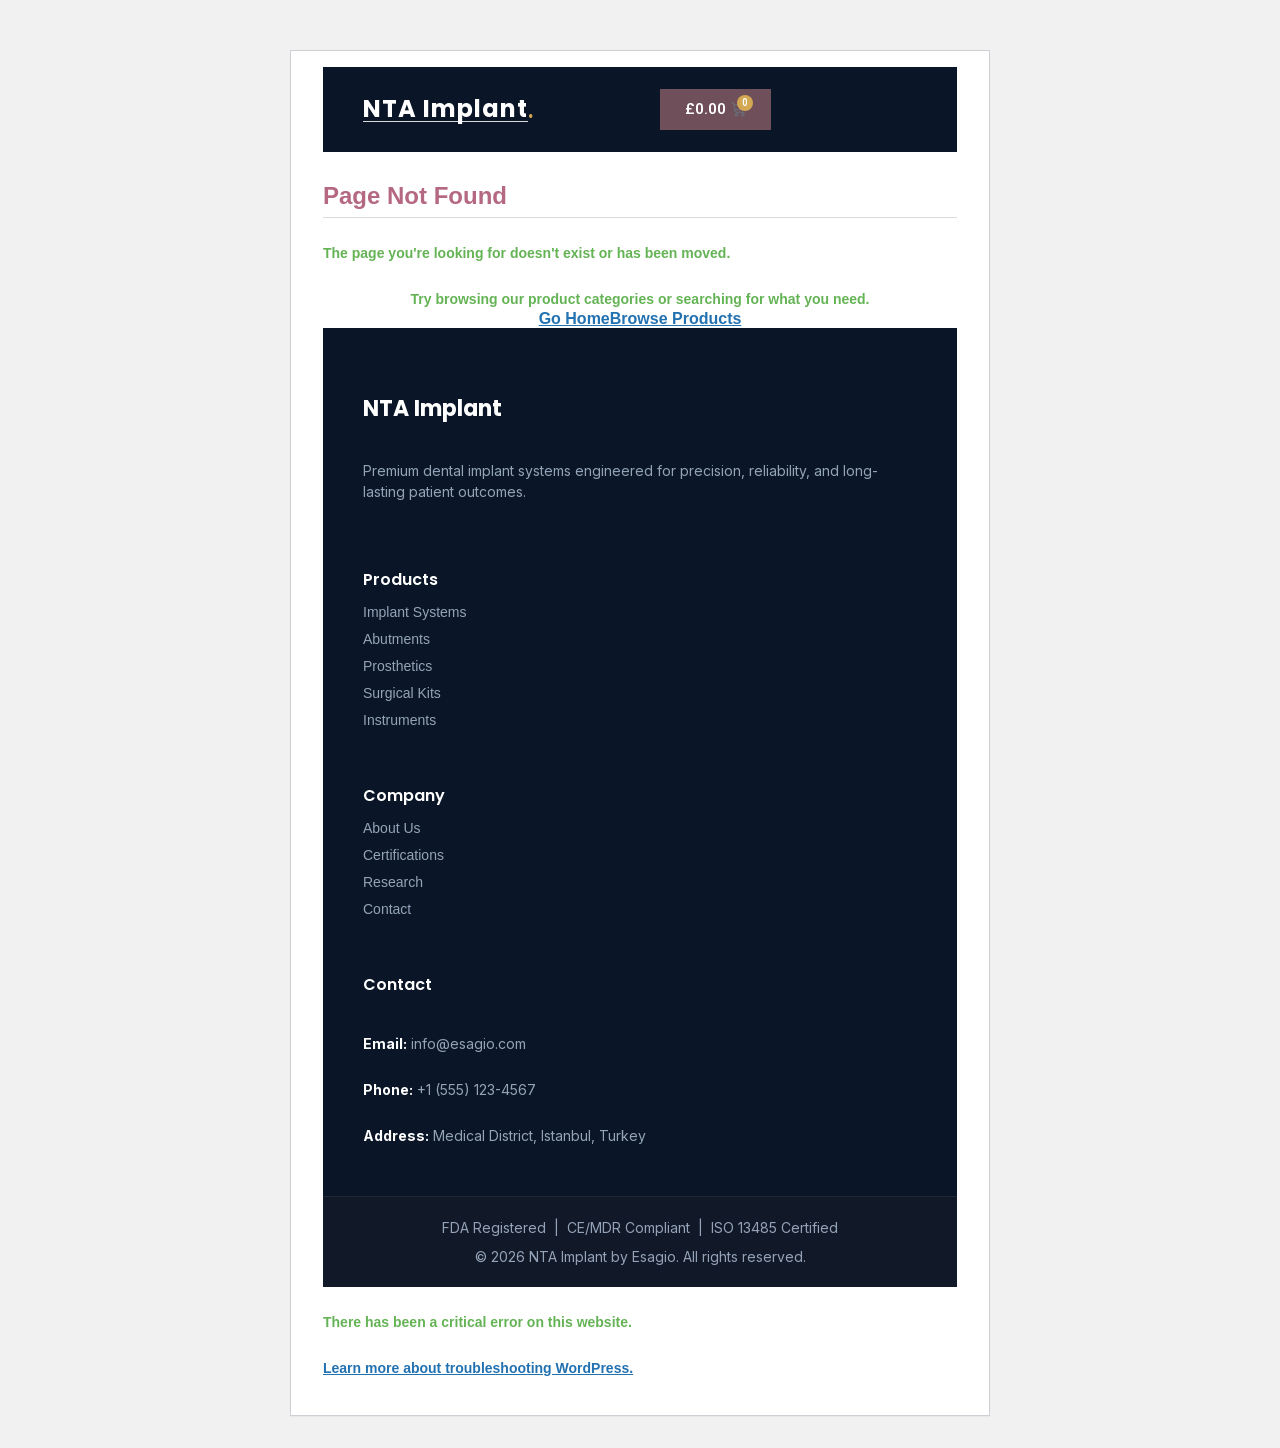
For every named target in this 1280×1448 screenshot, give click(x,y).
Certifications (403, 855)
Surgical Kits (402, 693)
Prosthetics (397, 666)
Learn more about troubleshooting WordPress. (478, 1368)
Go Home (574, 318)
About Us (392, 828)
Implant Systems (414, 612)
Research (393, 882)
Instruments (399, 720)
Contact (387, 909)
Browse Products (676, 318)
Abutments (396, 639)
